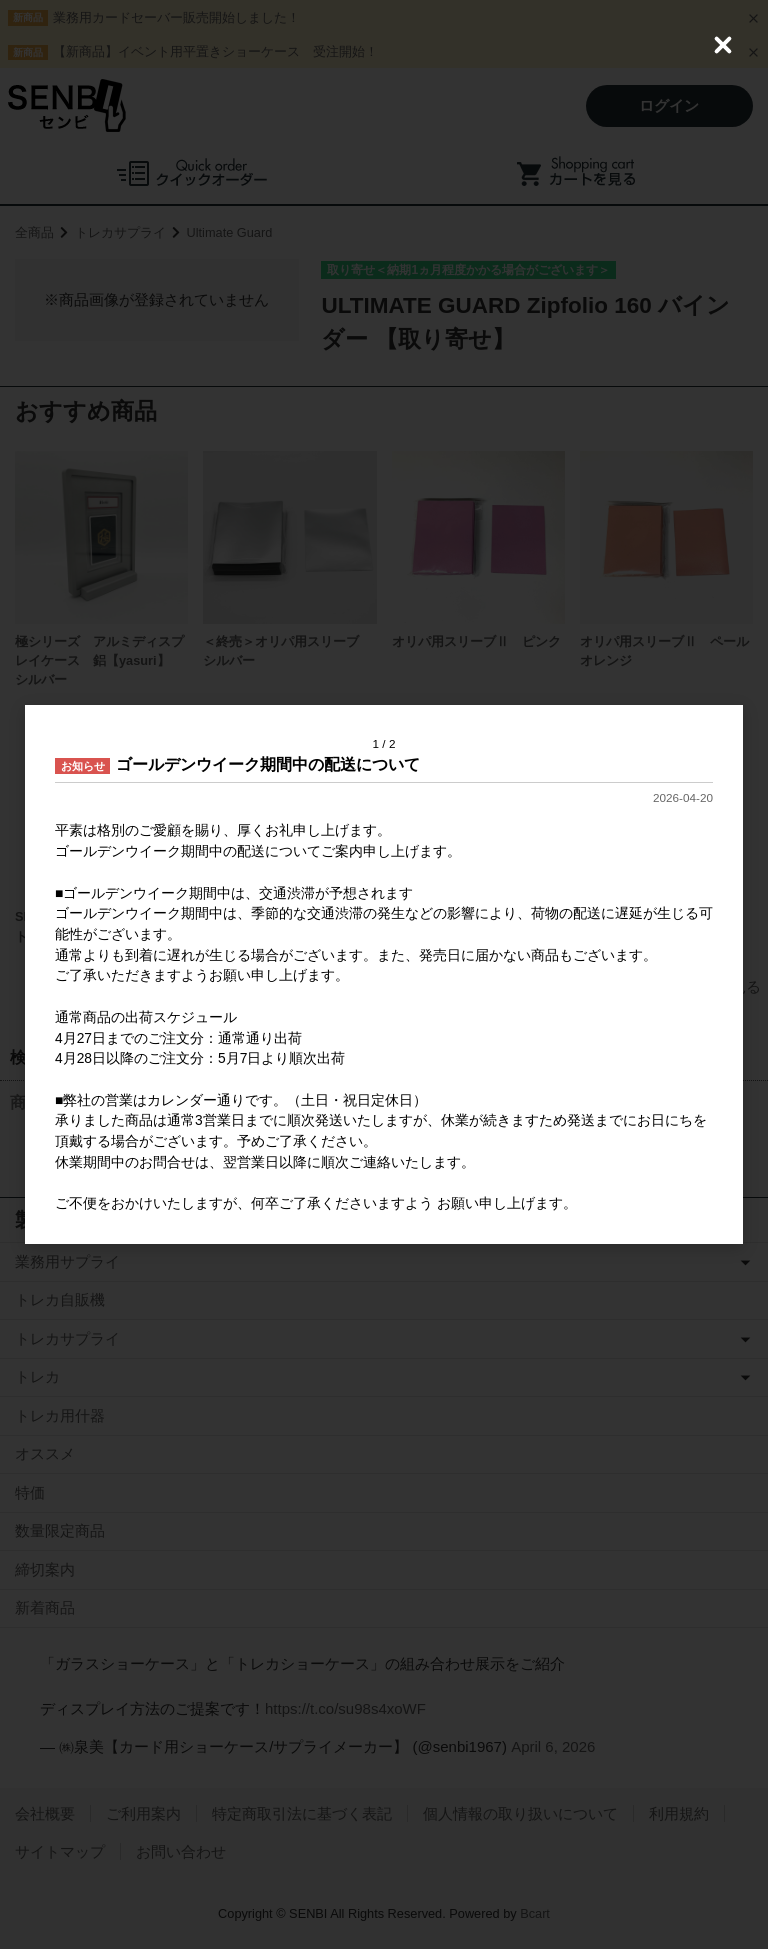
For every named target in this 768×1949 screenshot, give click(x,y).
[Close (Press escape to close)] (723, 45)
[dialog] (384, 974)
